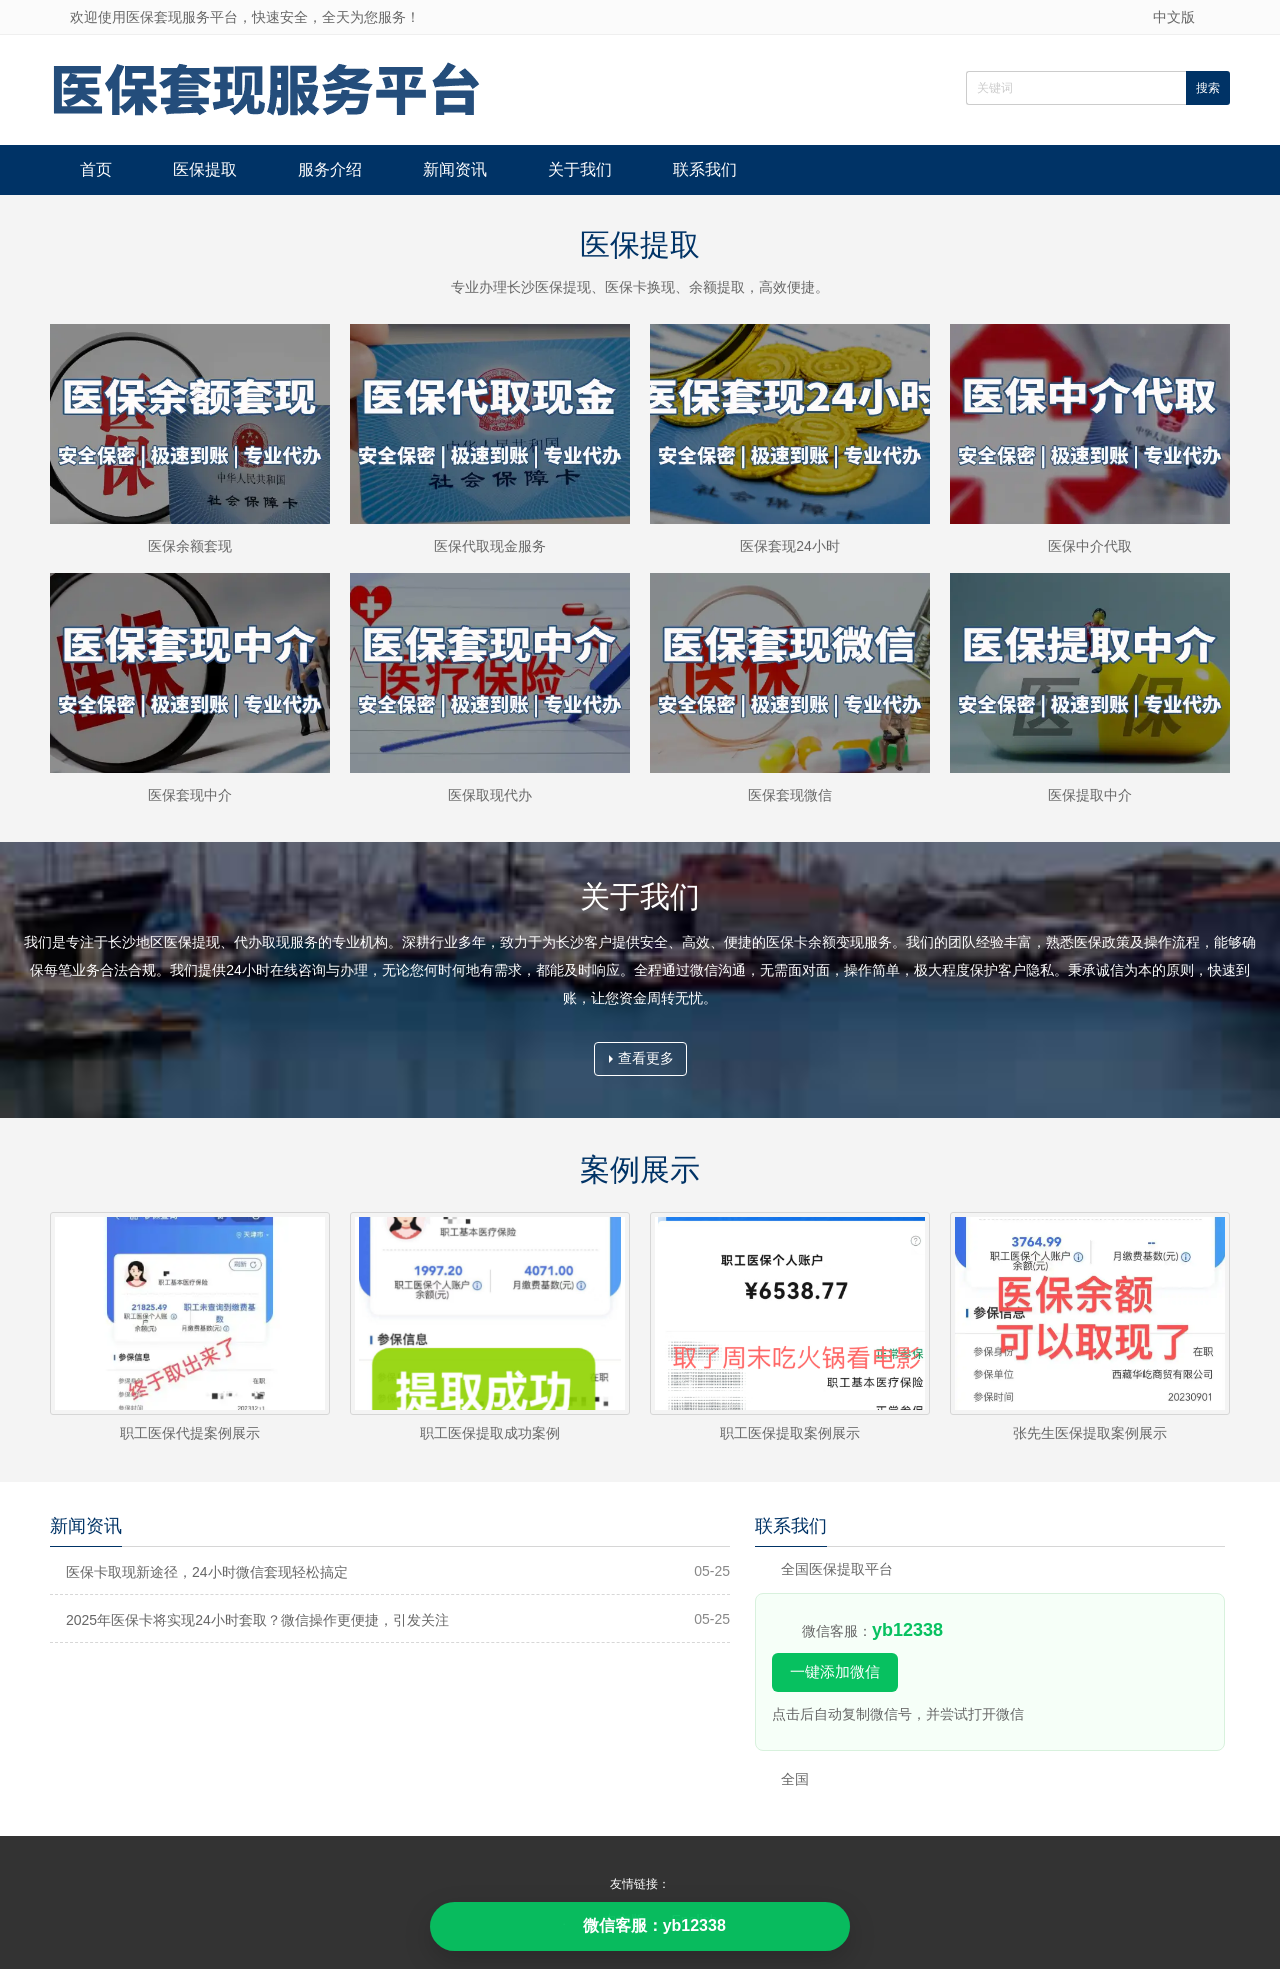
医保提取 (205, 169)
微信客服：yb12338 (640, 1925)
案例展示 (640, 1169)
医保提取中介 (1090, 795)
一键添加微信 (835, 1671)
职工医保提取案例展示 (790, 1433)
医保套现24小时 (790, 546)
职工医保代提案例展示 (190, 1433)
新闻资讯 (455, 169)
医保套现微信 (790, 795)
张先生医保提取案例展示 (1090, 1433)
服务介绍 (330, 169)
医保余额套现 (190, 546)
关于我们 (580, 169)
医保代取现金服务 (490, 546)
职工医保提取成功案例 (490, 1433)
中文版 (1174, 17)
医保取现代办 (490, 795)
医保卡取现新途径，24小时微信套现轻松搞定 (207, 1572)
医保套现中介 (190, 795)
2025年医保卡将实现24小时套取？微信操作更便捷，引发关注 (257, 1620)
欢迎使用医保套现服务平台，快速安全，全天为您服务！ (245, 17)
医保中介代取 (1090, 546)
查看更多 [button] (641, 1058)
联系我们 (705, 169)
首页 (96, 169)
